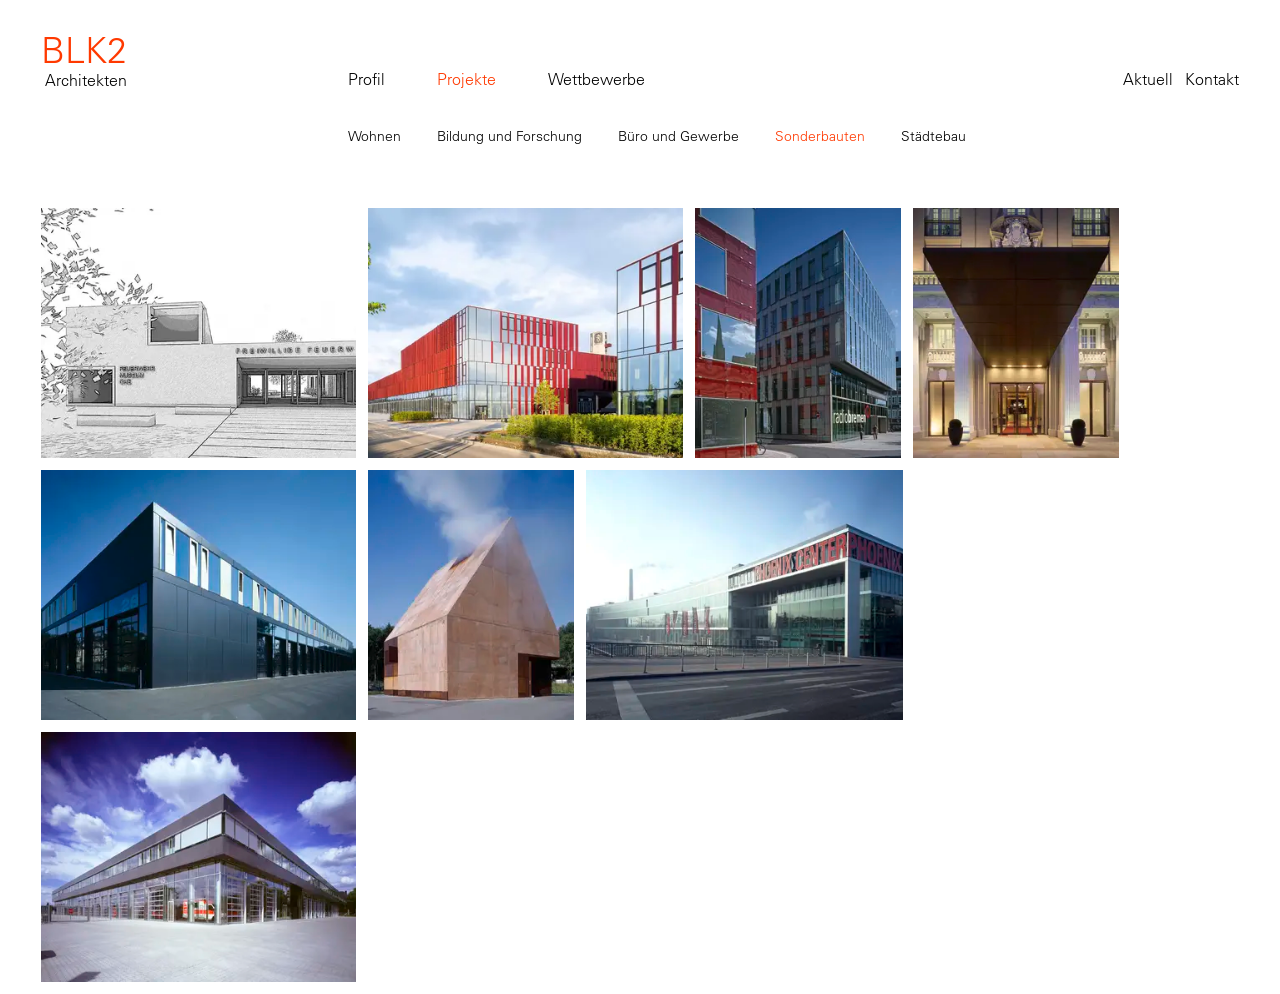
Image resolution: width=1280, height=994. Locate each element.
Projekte (466, 79)
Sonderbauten (820, 136)
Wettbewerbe (596, 79)
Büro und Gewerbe (678, 136)
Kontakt (1212, 79)
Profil (366, 79)
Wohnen (374, 136)
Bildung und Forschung (509, 136)
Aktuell (1148, 79)
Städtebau (933, 136)
